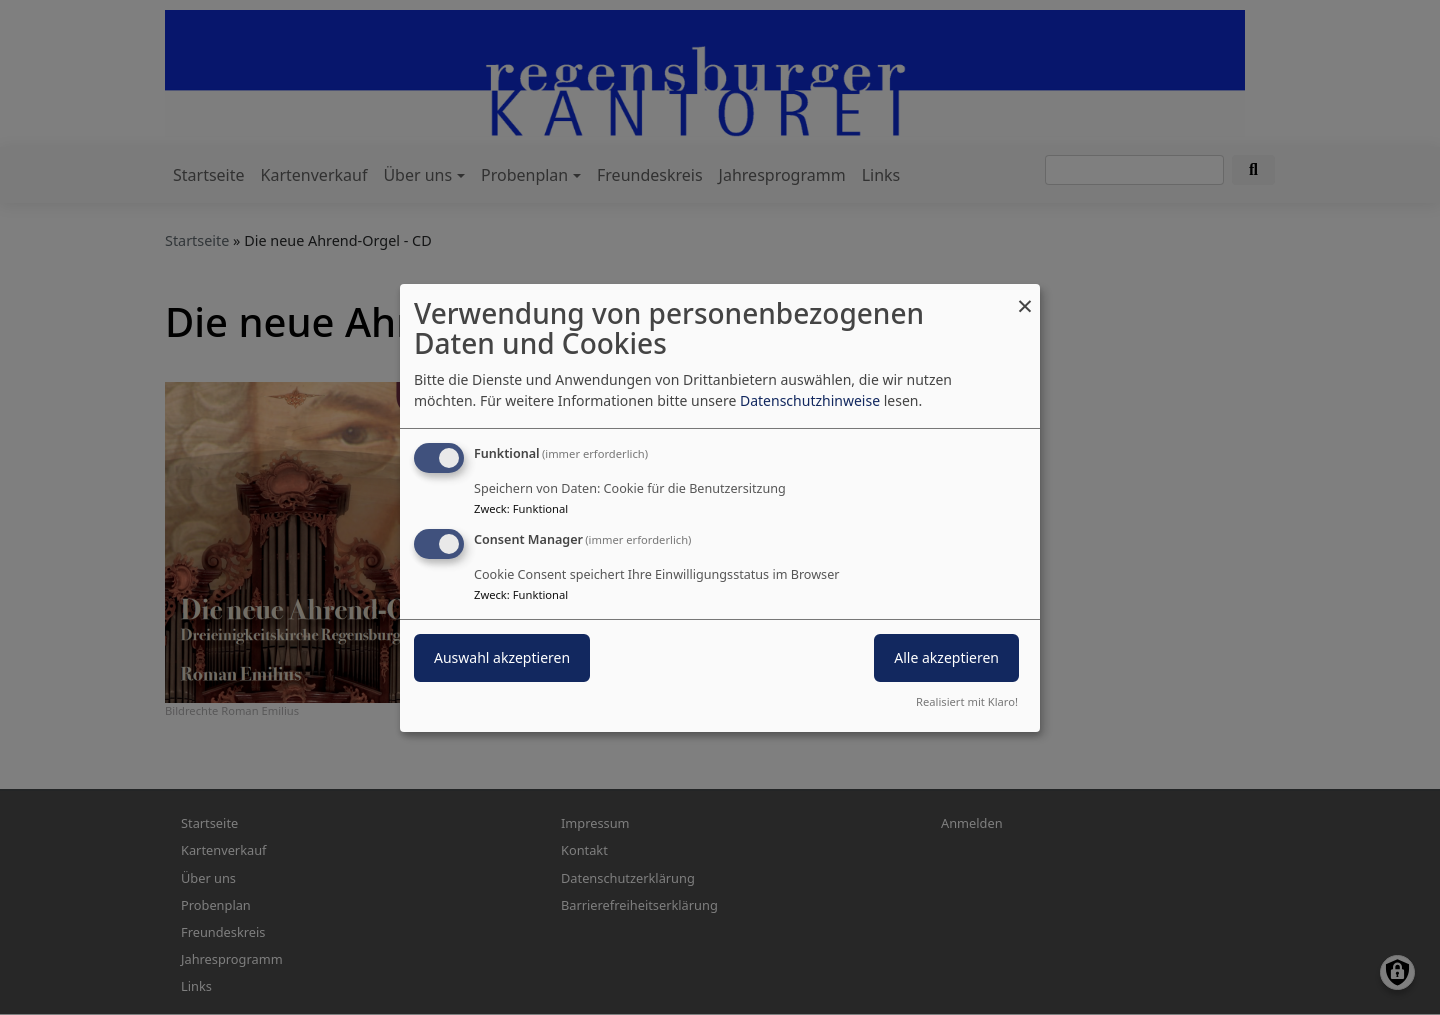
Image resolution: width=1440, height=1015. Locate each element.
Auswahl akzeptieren (502, 657)
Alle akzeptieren (946, 657)
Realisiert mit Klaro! (967, 701)
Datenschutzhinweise (810, 400)
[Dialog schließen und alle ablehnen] (1025, 295)
